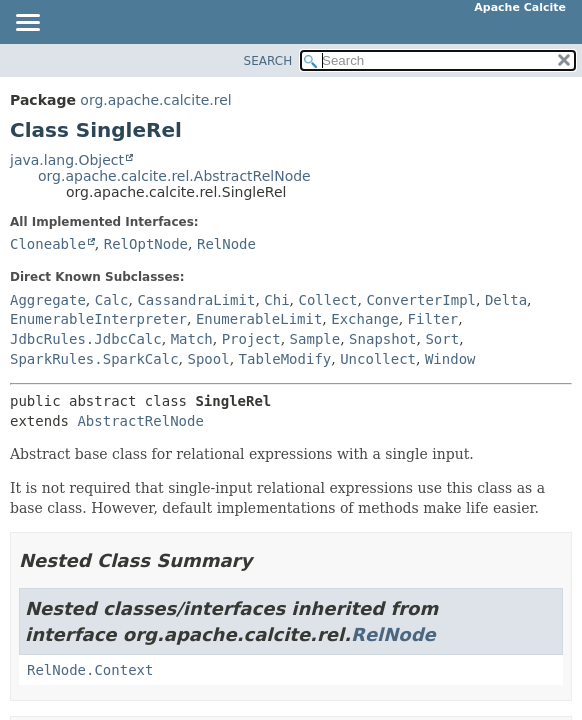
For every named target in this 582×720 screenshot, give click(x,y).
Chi (276, 300)
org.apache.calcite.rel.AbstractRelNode (174, 176)
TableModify (285, 359)
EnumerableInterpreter (98, 319)
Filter (433, 319)
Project (251, 339)
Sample (315, 339)
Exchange (364, 319)
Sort (442, 339)
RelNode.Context (90, 670)
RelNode (226, 244)
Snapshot (382, 339)
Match (192, 339)
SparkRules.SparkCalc (94, 359)
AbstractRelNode (140, 421)
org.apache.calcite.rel (155, 100)
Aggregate (48, 300)
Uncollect (378, 359)
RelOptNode (146, 244)
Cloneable (48, 244)
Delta (506, 300)
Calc (112, 300)
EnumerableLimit (259, 319)
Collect (328, 300)
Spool (208, 359)
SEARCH (268, 61)
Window (450, 359)
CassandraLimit (196, 300)
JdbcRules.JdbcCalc (86, 339)
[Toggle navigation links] (27, 24)
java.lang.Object (67, 160)
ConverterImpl (421, 300)
